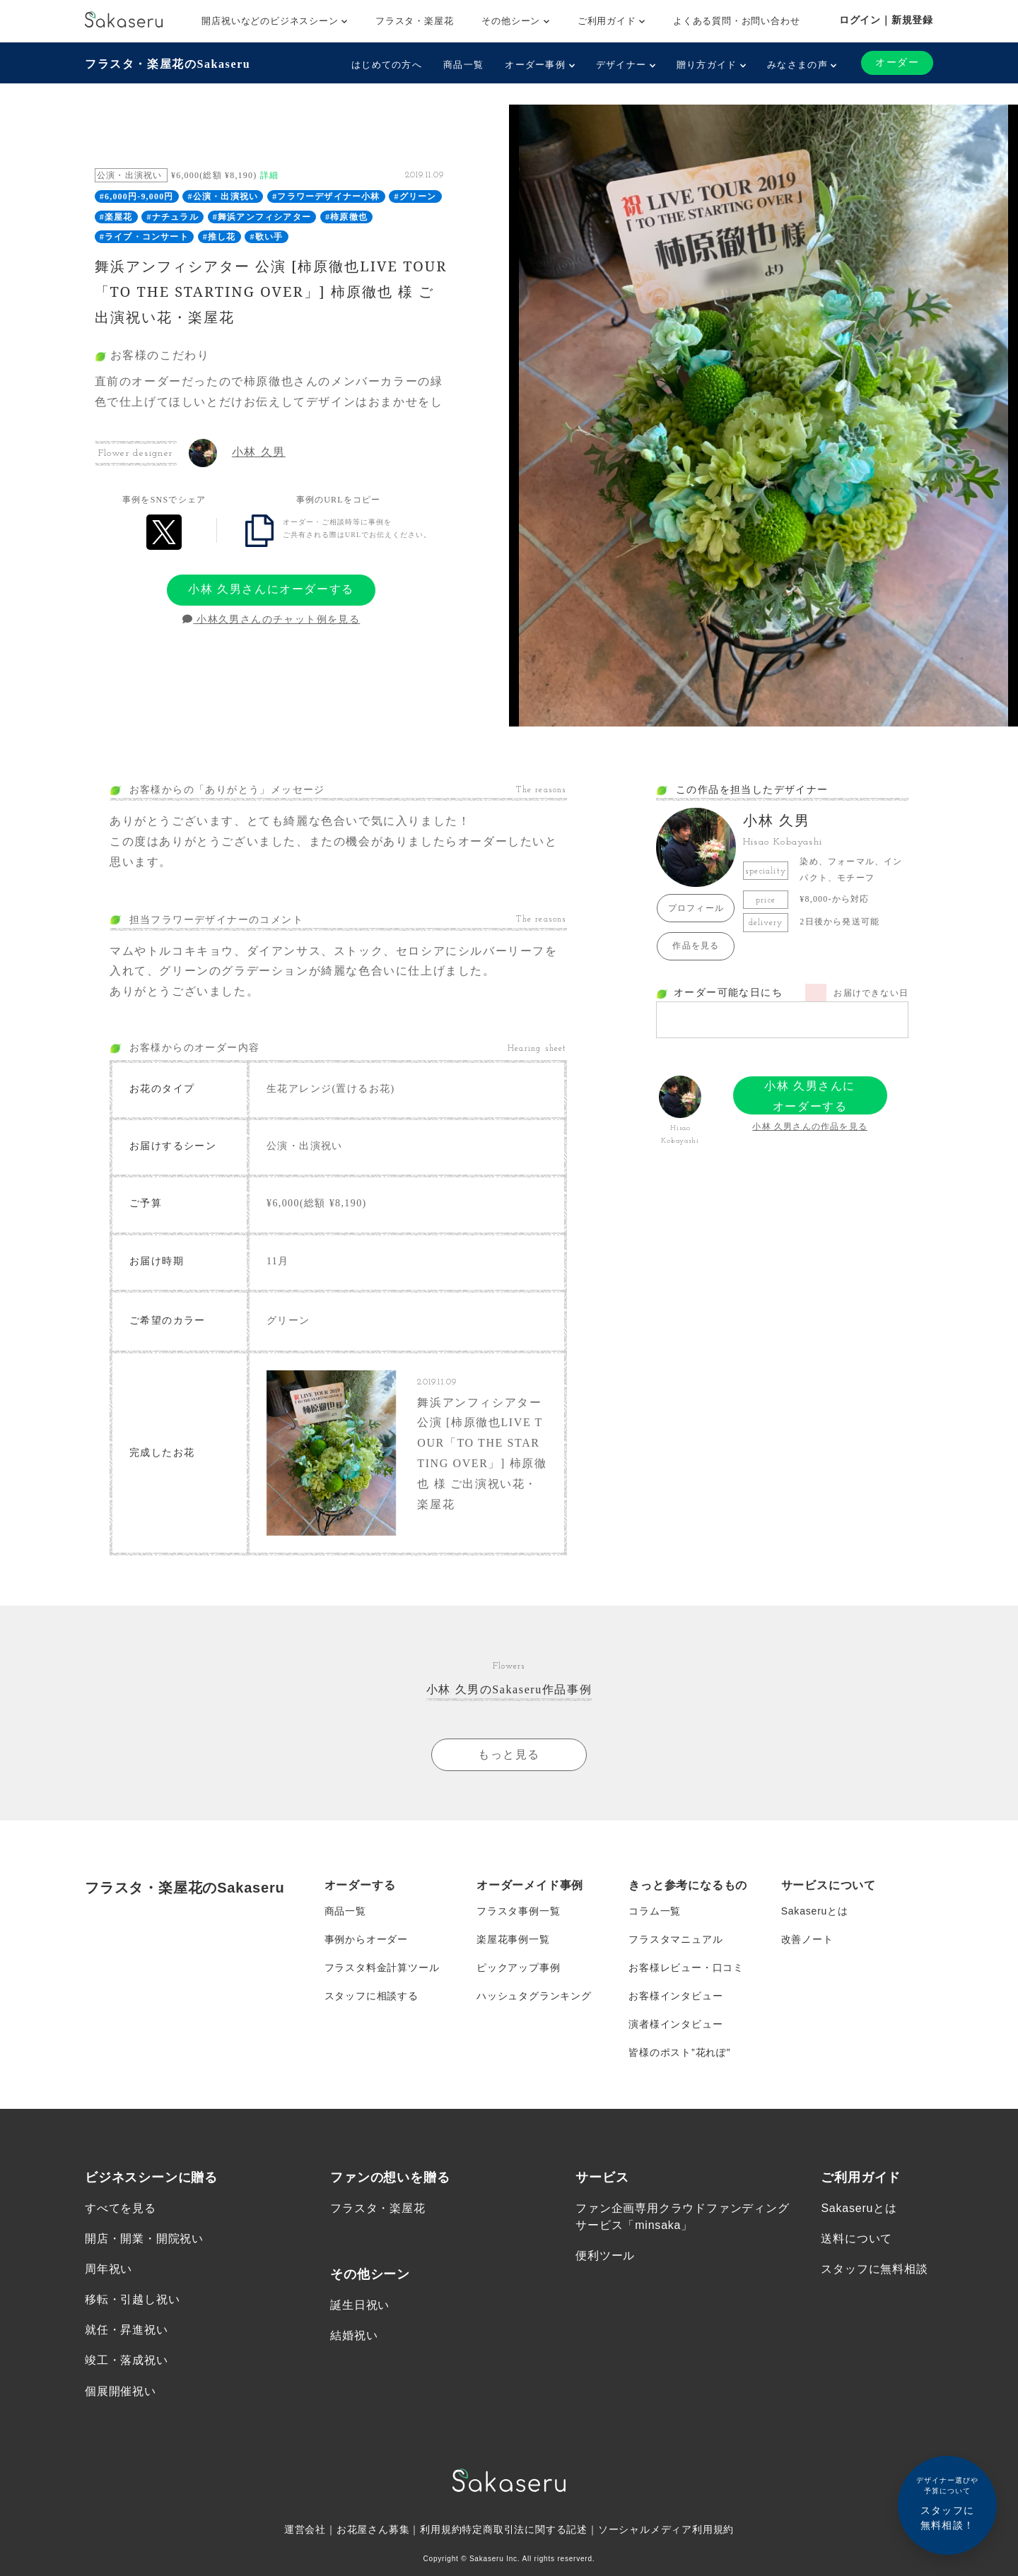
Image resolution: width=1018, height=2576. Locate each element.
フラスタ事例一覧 (518, 1911)
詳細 (269, 175)
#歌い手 (266, 237)
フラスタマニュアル (675, 1939)
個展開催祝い (120, 2391)
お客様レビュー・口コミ (686, 1967)
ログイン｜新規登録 (886, 19)
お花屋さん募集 (373, 2530)
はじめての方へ (386, 64)
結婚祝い (354, 2335)
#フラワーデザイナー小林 (326, 196)
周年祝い (108, 2269)
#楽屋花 (116, 217)
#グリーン (415, 196)
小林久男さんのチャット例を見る (271, 619)
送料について (856, 2239)
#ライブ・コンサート (144, 237)
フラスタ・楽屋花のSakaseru (167, 64)
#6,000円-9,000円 (137, 196)
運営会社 (305, 2530)
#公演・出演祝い (223, 196)
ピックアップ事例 (518, 1967)
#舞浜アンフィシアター (262, 217)
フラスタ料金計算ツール (382, 1967)
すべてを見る (120, 2208)
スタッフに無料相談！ (947, 2503)
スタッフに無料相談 (874, 2269)
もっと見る (509, 1754)
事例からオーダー (366, 1939)
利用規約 (441, 2530)
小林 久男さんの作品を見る (809, 1126)
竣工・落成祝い (126, 2361)
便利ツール (605, 2255)
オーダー (897, 62)
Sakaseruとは (814, 1911)
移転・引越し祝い (132, 2300)
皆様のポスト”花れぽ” (679, 2052)
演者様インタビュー (675, 2024)
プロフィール (696, 908)
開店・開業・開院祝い (144, 2239)
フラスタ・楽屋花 (414, 21)
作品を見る (695, 946)
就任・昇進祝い (126, 2330)
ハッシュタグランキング (534, 1995)
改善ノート (807, 1939)
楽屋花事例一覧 (513, 1939)
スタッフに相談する (371, 1995)
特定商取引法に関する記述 (524, 2530)
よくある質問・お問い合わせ (736, 21)
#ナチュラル (173, 217)
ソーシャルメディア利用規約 (666, 2530)
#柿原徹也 (346, 217)
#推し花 (219, 237)
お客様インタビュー (675, 1995)
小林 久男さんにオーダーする (270, 589)
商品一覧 (463, 64)
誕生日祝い (360, 2305)
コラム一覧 (654, 1911)
